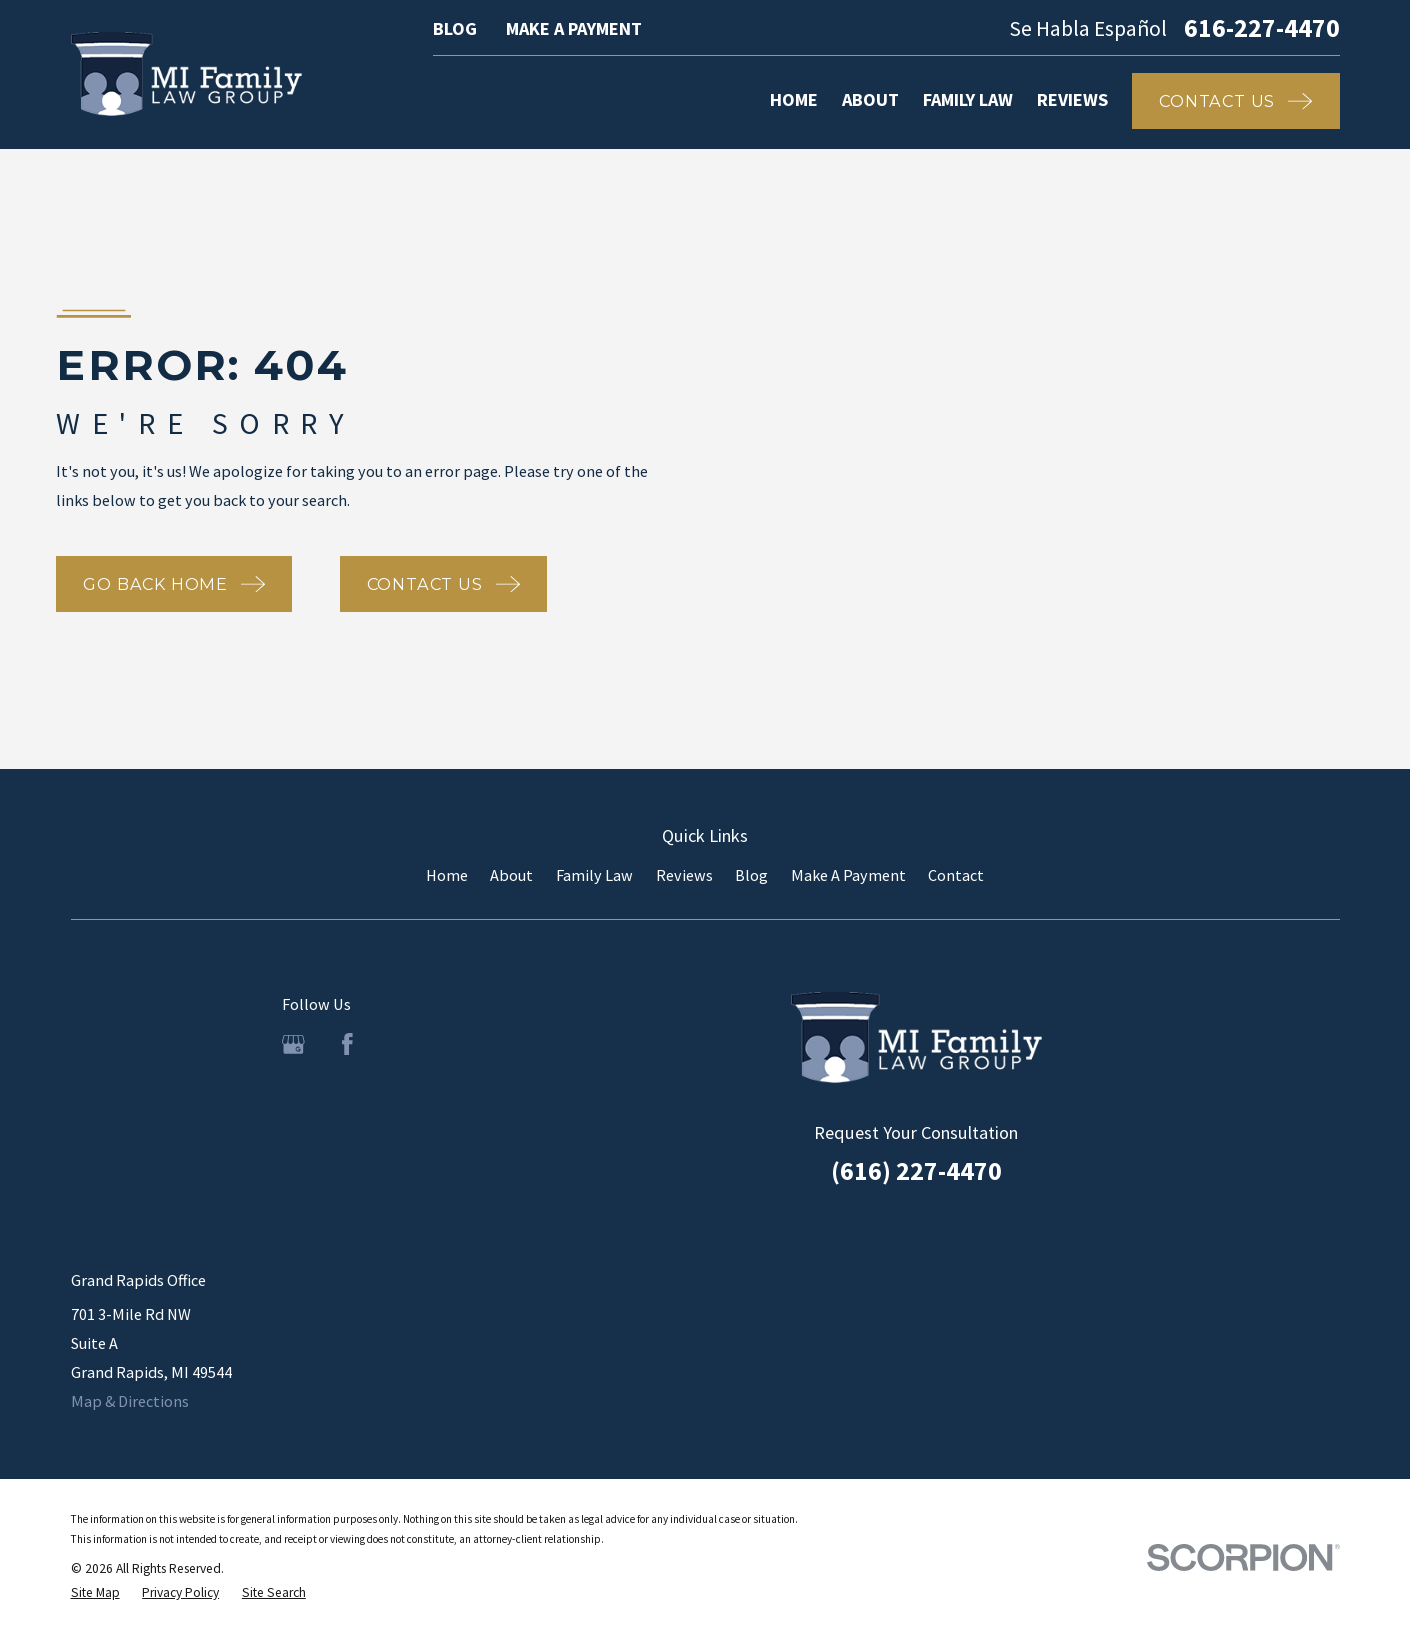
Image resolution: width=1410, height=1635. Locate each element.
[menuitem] (95, 1593)
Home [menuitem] (794, 99)
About (511, 875)
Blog (455, 28)
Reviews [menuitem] (1072, 99)
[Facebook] (347, 1044)
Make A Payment (574, 28)
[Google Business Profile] (293, 1044)
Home (447, 875)
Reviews (684, 875)
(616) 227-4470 (916, 1171)
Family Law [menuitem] (968, 99)
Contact (956, 875)
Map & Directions (130, 1401)
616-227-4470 (1262, 29)
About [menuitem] (870, 99)
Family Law (594, 875)
